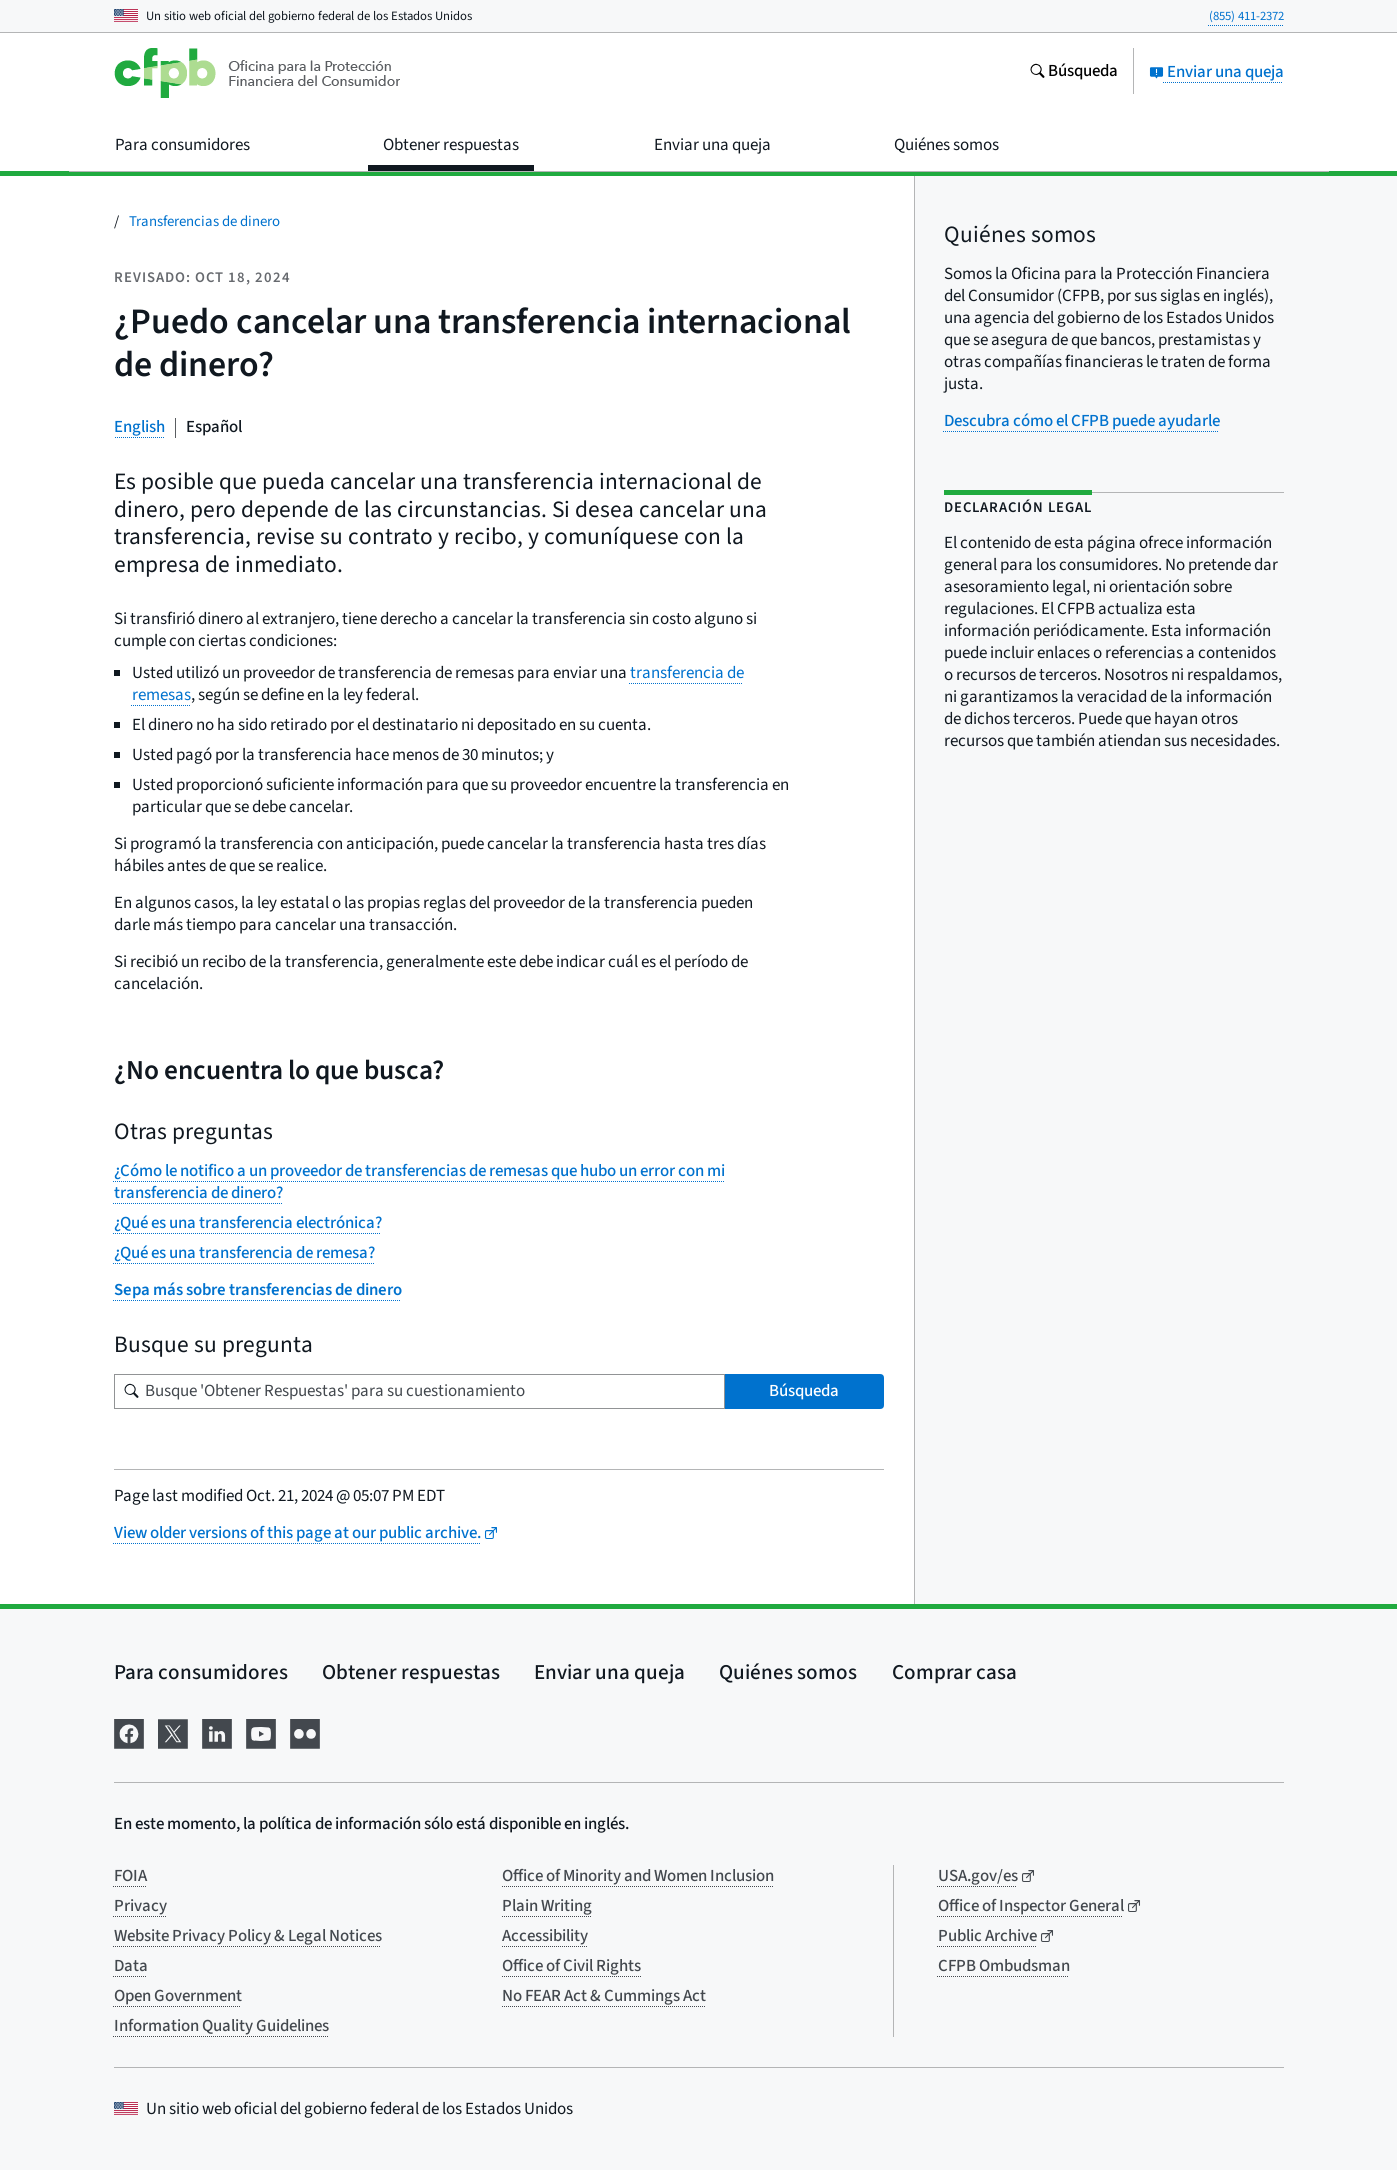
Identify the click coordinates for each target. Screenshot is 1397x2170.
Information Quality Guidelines (221, 2026)
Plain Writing (547, 1906)
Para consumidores (201, 1672)
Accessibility (545, 1936)
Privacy (140, 1906)
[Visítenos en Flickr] (305, 1732)
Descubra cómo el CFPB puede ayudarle (1082, 421)
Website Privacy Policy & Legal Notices (248, 1936)
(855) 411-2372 (1246, 16)
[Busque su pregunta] (419, 1391)
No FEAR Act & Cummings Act (604, 1996)
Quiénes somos (788, 1672)
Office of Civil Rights (571, 1966)
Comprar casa (954, 1672)
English (139, 427)
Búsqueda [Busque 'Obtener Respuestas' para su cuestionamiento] (804, 1391)
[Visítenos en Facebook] (129, 1732)
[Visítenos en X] (173, 1732)
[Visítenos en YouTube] (261, 1732)
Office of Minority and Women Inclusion (638, 1876)
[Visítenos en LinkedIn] (217, 1732)
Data (131, 1966)
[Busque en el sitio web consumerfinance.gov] (1073, 73)
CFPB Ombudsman (1004, 1966)
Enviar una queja (1216, 72)
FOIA (130, 1876)
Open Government (178, 1996)
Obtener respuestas (411, 1672)
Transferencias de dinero (204, 221)
